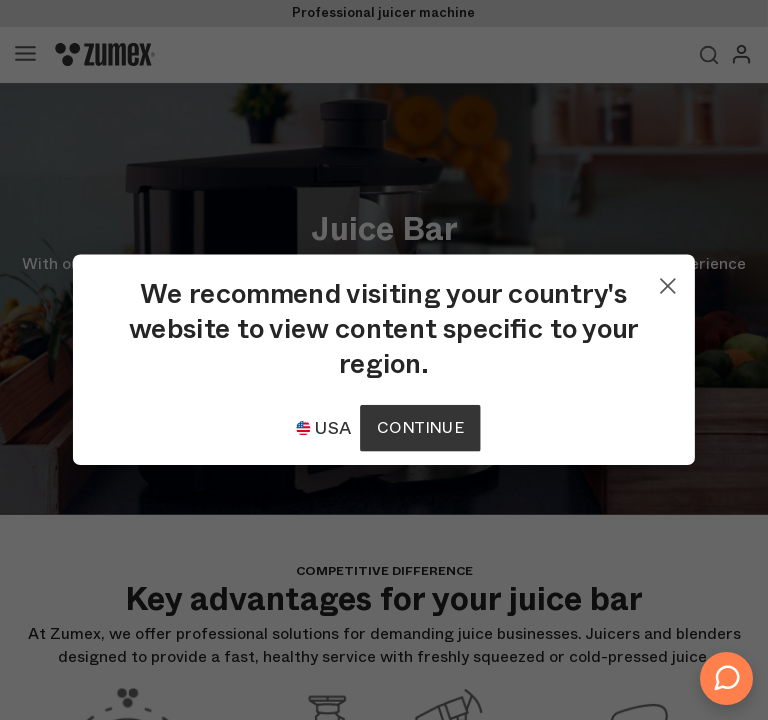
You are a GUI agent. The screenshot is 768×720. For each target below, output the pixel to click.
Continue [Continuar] (420, 427)
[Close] (668, 281)
